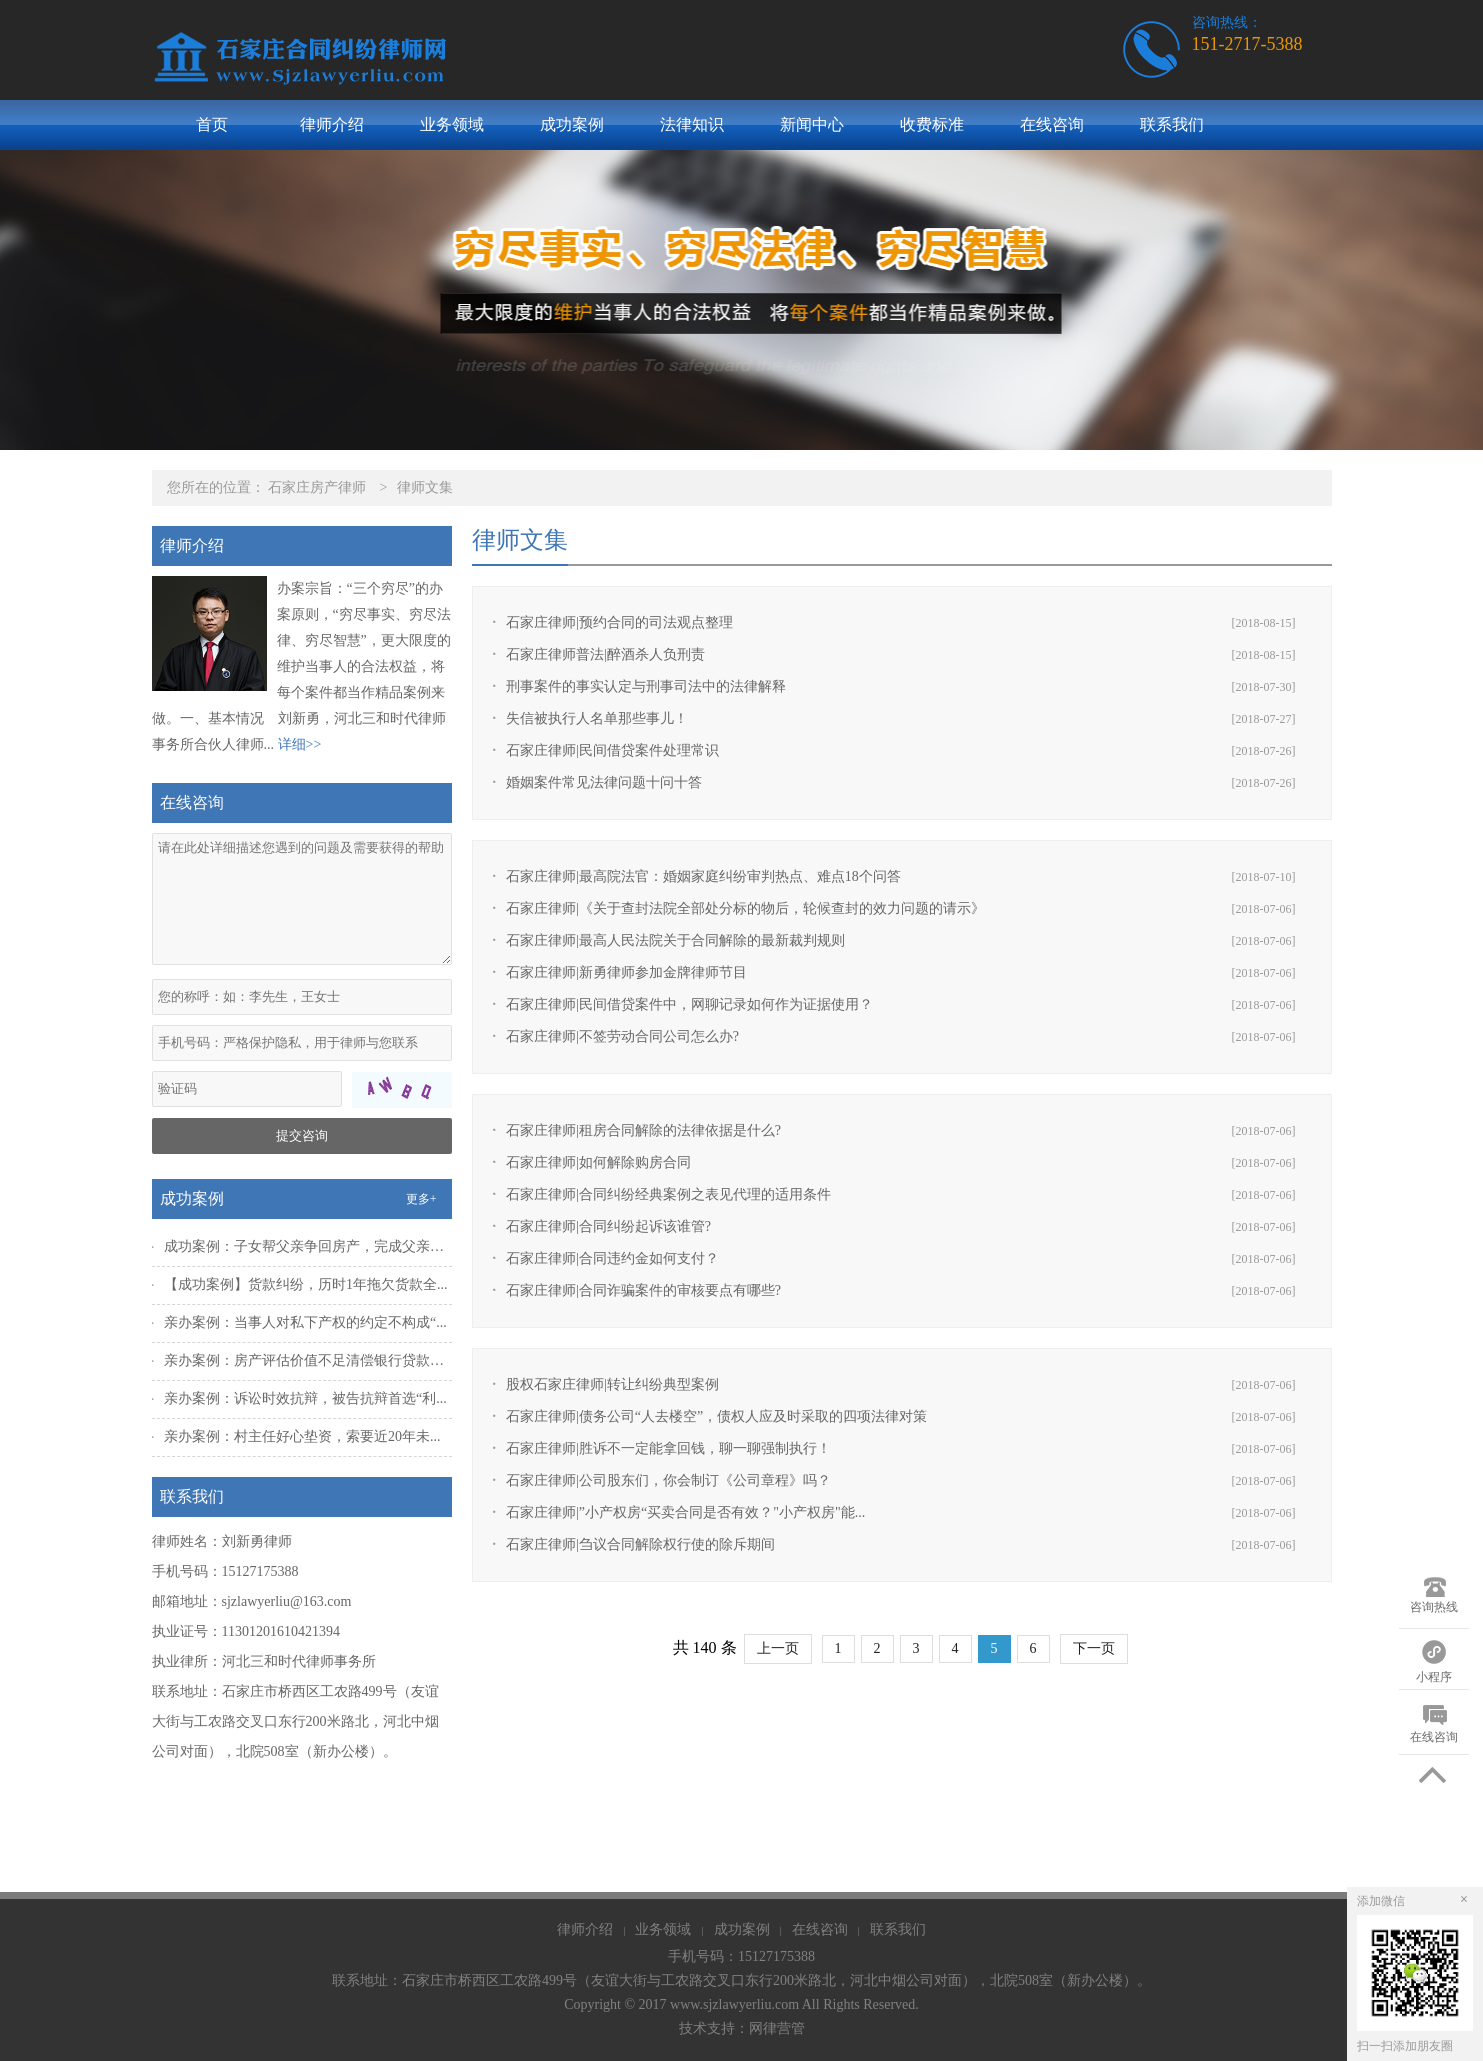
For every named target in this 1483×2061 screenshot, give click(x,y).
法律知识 (692, 124)
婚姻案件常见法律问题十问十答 (604, 782)
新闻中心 (812, 124)
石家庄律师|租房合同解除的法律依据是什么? (643, 1130)
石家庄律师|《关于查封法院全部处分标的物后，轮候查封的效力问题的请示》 (745, 908)
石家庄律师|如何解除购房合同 (598, 1162)
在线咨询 (1052, 124)
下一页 (1094, 1648)
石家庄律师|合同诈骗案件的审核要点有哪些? (643, 1290)
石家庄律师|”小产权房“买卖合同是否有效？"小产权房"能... (685, 1512)
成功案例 (572, 124)
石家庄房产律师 (317, 487)
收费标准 (932, 124)
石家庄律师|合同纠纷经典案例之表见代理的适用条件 (668, 1194)
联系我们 (1172, 124)
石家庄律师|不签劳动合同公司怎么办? (622, 1036)
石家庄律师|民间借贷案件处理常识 (612, 750)
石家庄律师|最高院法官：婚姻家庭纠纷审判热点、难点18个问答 (703, 876)
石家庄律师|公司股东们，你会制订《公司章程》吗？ (668, 1480)
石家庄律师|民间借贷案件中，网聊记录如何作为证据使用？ (689, 1004)
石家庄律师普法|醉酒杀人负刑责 (605, 654)
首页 (212, 124)
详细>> (300, 744)
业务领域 (452, 124)
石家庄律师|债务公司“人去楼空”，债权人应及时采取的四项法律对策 (716, 1416)
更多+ (421, 1199)
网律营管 (777, 2028)
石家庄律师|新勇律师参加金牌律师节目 (626, 972)
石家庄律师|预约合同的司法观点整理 (619, 622)
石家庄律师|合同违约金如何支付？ (612, 1258)
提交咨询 (302, 1135)
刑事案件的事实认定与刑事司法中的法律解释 (646, 686)
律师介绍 (332, 124)
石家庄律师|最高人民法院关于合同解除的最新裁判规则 (675, 940)
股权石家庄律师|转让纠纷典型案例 (612, 1384)
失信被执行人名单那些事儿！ (597, 718)
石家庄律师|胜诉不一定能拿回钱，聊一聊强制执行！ (668, 1448)
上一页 (778, 1648)
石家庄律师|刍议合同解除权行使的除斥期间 (640, 1544)
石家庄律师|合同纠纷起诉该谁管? (608, 1226)
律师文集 (425, 487)
